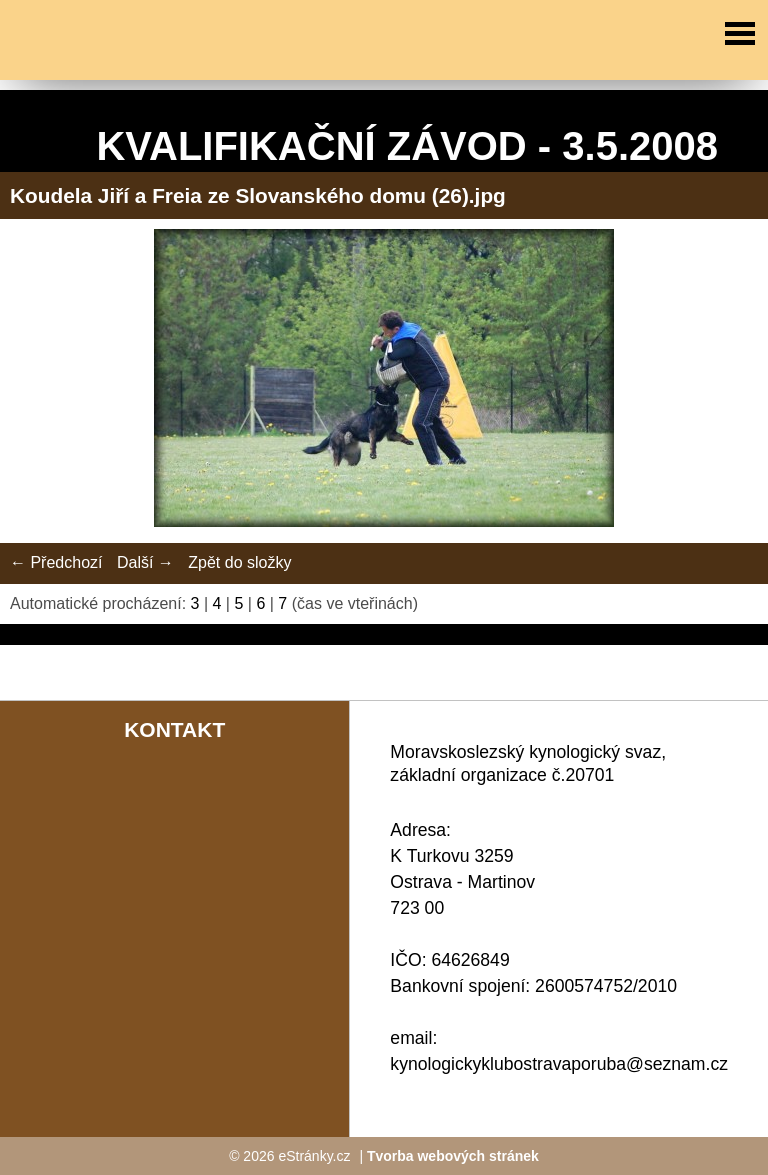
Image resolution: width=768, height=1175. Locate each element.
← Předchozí (56, 562)
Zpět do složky (239, 562)
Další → (145, 562)
